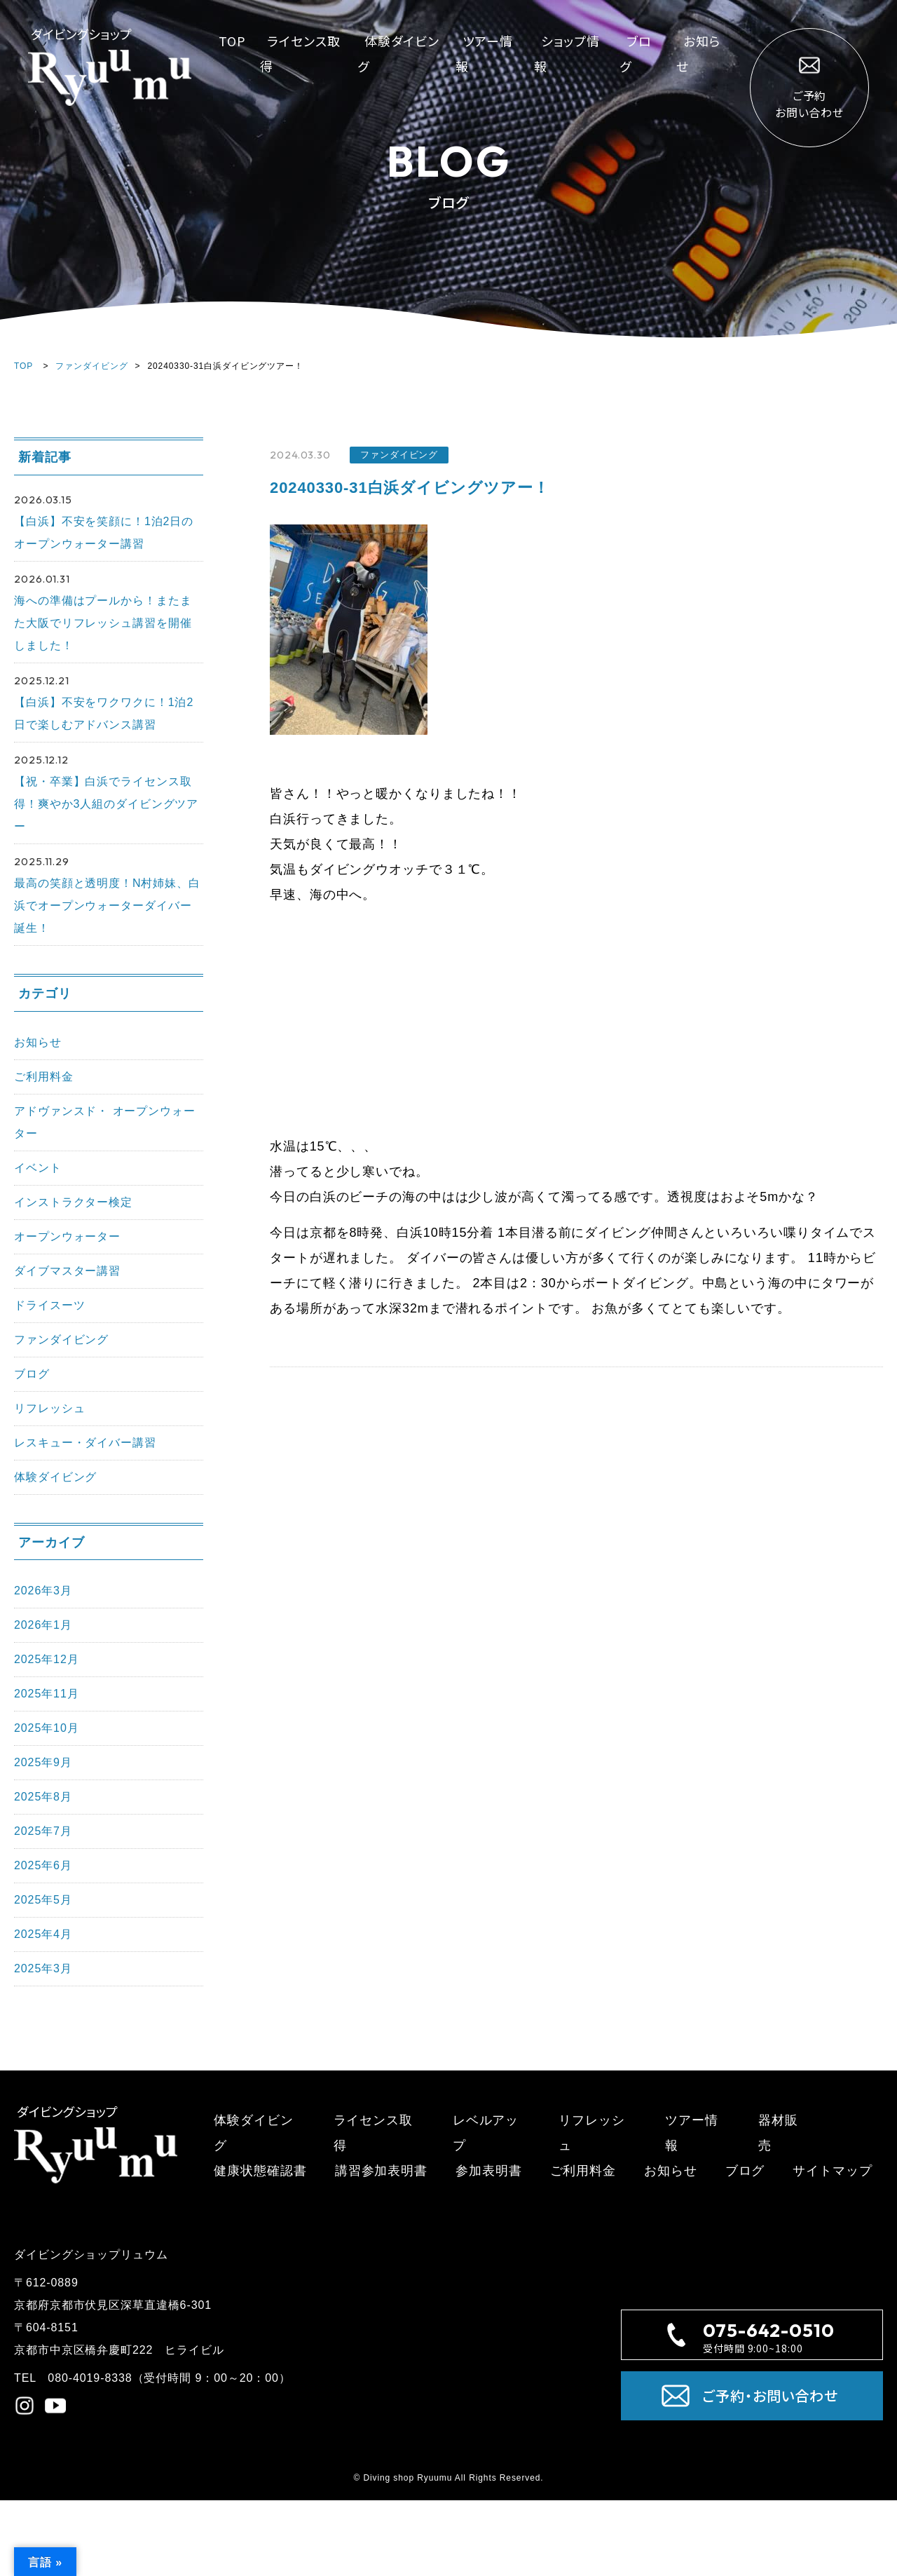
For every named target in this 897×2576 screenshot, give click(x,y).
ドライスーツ (49, 1305)
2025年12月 (46, 1659)
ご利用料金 (44, 1077)
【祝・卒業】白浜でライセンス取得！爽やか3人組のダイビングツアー (106, 803)
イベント (38, 1168)
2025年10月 (46, 1728)
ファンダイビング (91, 366)
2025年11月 (46, 1694)
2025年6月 (43, 1865)
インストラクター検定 (73, 1202)
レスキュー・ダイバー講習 (85, 1443)
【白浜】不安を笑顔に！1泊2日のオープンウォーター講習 (103, 532)
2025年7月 (43, 1831)
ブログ (32, 1374)
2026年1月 (43, 1625)
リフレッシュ (49, 1408)
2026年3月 (43, 1591)
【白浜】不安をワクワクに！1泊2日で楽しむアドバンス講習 (103, 713)
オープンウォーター (67, 1236)
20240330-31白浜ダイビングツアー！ (409, 487)
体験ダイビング (55, 1477)
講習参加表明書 (381, 2171)
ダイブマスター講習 (67, 1271)
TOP (232, 41)
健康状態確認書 (260, 2171)
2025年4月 (43, 1934)
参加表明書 (489, 2171)
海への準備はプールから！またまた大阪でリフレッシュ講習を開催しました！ (103, 623)
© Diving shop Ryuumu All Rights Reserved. (448, 2478)
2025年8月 (43, 1797)
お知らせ (38, 1042)
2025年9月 (43, 1762)
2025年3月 (43, 1968)
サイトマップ (832, 2171)
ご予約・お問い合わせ (750, 2396)
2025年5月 (43, 1900)
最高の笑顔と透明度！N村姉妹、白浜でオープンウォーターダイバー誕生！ (107, 905)
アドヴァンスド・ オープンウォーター (105, 1122)
